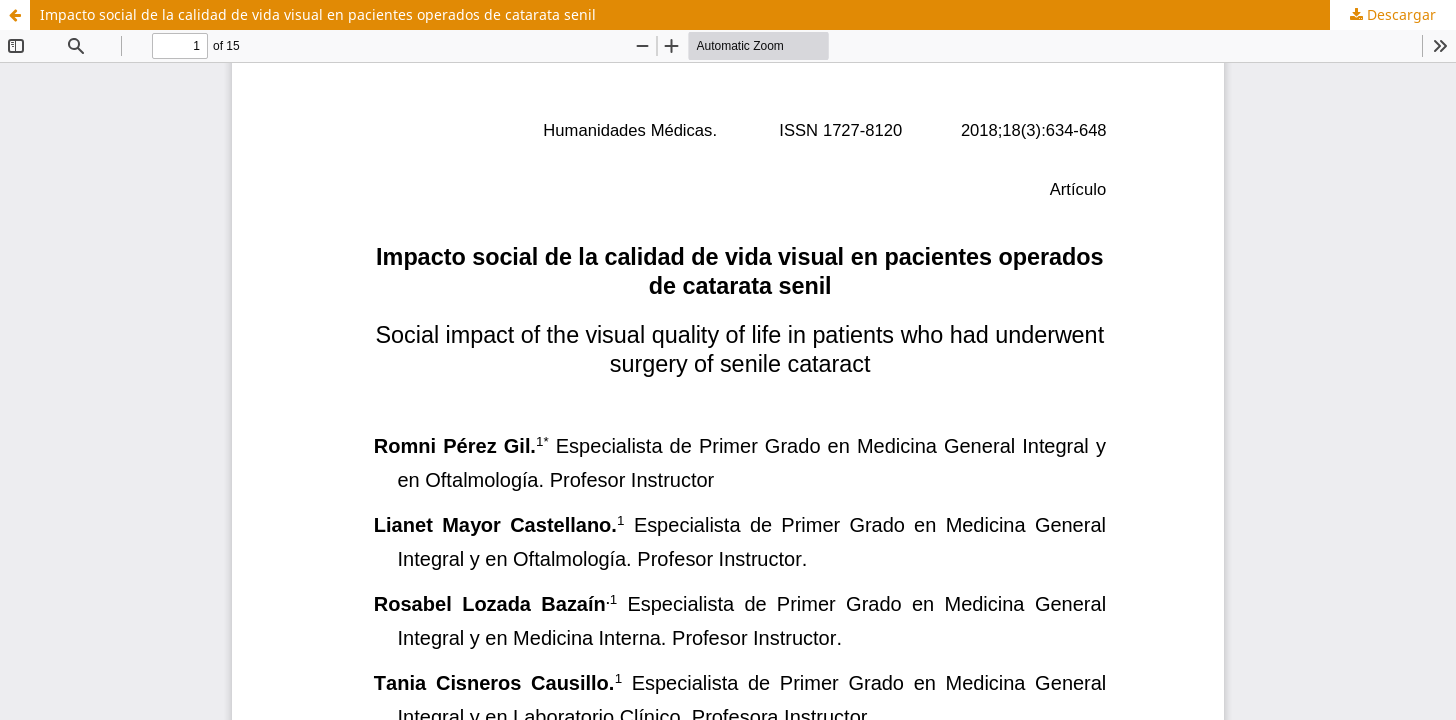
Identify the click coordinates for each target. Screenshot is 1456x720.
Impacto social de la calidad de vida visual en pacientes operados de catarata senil (318, 14)
